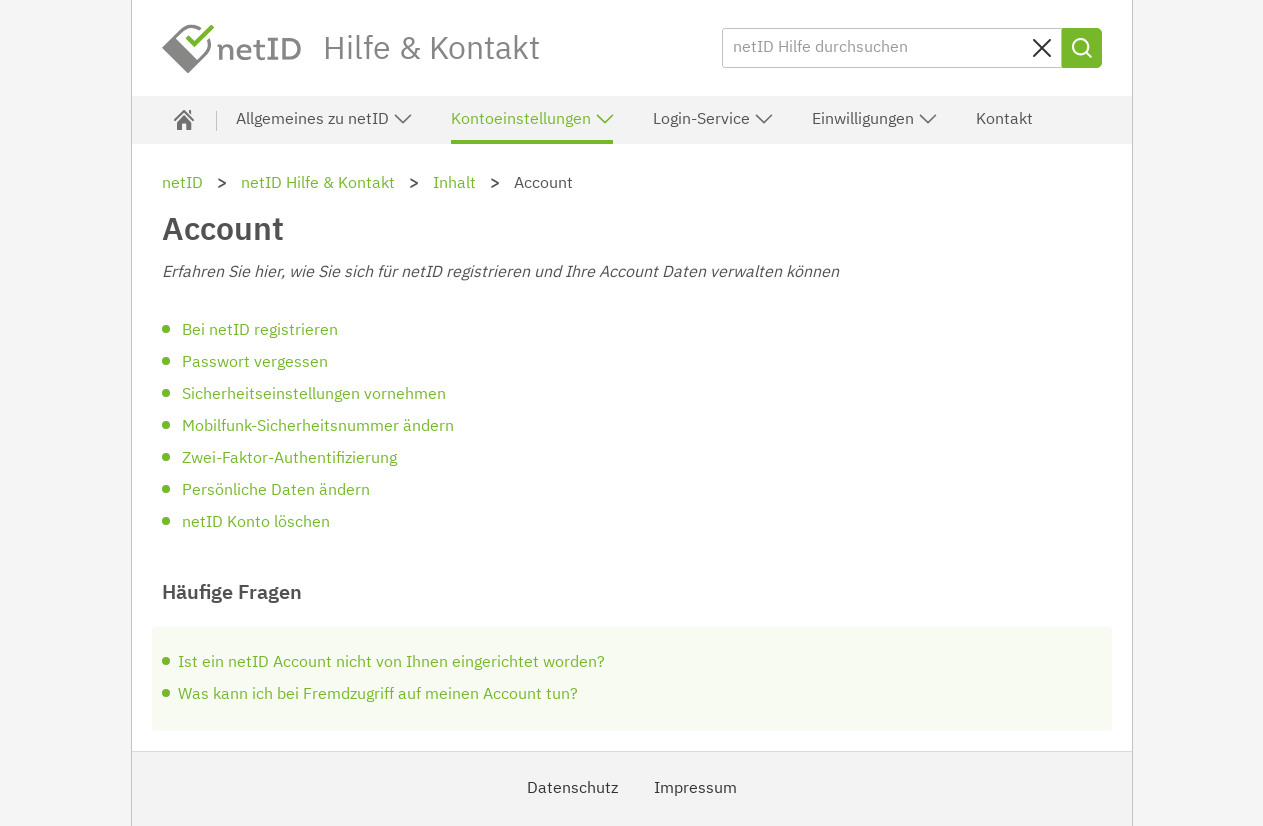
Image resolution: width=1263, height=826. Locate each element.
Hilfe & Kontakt (431, 50)
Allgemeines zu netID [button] (324, 119)
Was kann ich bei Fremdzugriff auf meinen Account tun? (378, 695)
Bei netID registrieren (260, 331)
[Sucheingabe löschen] (1042, 48)
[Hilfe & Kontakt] (184, 120)
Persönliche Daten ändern (276, 491)
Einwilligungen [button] (875, 119)
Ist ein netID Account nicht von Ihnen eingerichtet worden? (391, 663)
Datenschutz (572, 789)
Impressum (695, 789)
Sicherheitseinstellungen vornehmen (314, 395)
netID (232, 49)
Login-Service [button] (713, 119)
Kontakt (1004, 120)
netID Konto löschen (256, 523)
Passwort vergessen (255, 363)
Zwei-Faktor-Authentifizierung (289, 459)
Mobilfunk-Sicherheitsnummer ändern (318, 427)
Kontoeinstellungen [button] (533, 119)
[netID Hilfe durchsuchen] (892, 48)
